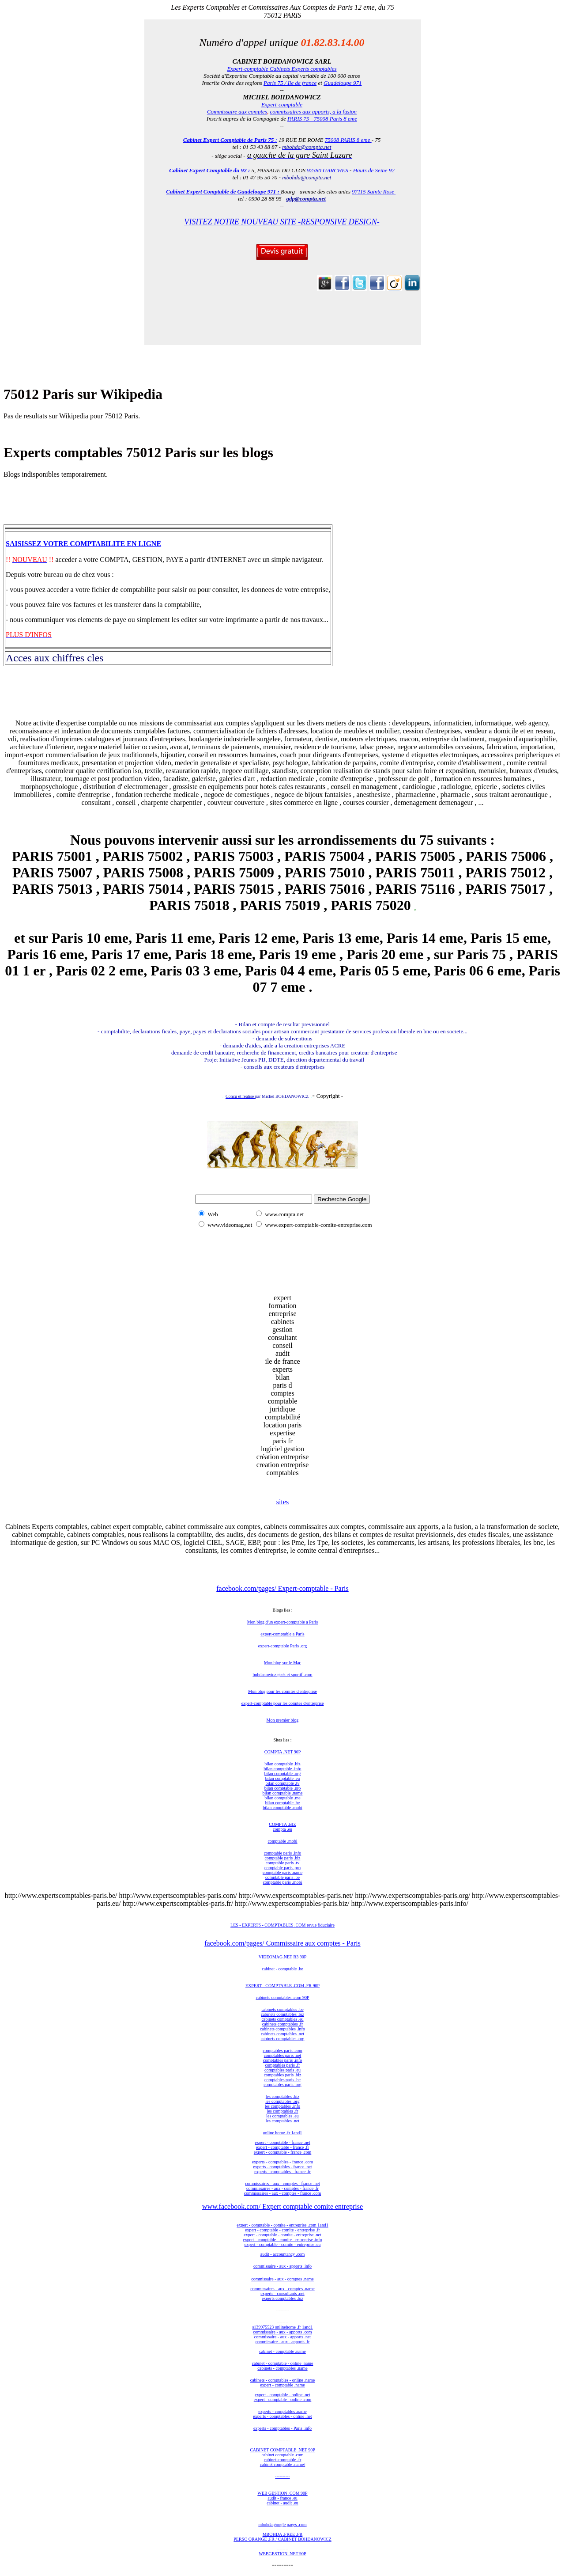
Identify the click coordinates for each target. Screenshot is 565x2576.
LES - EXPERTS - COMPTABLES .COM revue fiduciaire (282, 1925)
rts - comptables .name (287, 2411)
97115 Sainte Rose (374, 191)
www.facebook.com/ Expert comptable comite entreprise (282, 2206)
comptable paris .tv (282, 1862)
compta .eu (282, 1829)
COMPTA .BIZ (282, 1824)
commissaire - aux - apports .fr (283, 2341)
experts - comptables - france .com (282, 2161)
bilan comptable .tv (283, 1783)
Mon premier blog (283, 1720)
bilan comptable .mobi (282, 1807)
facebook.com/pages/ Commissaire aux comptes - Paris (282, 1943)
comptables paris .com (282, 2050)
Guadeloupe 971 (343, 83)
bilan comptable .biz (282, 1763)
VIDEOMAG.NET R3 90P (282, 1956)
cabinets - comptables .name (282, 2368)
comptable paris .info (282, 1853)
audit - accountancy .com (282, 2254)
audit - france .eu (282, 2498)
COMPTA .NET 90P (282, 1751)
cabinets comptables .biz (282, 2014)
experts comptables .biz (282, 2298)
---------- (282, 2476)
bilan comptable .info (282, 1768)
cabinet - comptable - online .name (282, 2363)
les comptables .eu (282, 2115)
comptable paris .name (282, 1872)
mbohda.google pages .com (282, 2524)
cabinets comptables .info (282, 2028)
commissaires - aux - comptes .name (282, 2288)
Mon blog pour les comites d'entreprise (282, 1691)
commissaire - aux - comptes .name (282, 2278)
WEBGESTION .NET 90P (282, 2553)
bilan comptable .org (282, 1773)
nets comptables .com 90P (286, 1997)
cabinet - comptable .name (282, 2351)
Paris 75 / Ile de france (290, 83)
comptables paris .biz (282, 2074)
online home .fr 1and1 (282, 2132)
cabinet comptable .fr (282, 2459)
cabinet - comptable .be (282, 1968)
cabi (259, 1997)
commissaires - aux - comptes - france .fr (282, 2188)
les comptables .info (282, 2106)
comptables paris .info (282, 2060)
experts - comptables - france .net (282, 2166)
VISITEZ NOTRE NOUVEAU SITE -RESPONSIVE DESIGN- (281, 221)
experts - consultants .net (282, 2293)
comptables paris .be (282, 2079)
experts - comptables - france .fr (282, 2171)
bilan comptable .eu (282, 1778)
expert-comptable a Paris (282, 1633)
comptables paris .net (282, 2055)
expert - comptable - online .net (282, 2394)
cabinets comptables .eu (282, 2019)
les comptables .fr (282, 2111)
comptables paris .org (282, 2084)
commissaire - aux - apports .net (282, 2336)
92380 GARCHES (327, 170)
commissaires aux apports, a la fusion (313, 111)
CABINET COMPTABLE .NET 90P (282, 2449)
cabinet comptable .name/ (282, 2464)
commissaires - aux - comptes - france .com (282, 2193)
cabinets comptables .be (282, 2009)
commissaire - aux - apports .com (282, 2331)
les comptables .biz (282, 2096)
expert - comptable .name (282, 2385)
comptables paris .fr (282, 2065)
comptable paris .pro (282, 1867)
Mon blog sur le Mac (282, 1662)
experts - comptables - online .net (282, 2416)
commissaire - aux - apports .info (282, 2266)
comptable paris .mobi (282, 1882)
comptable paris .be (282, 1877)
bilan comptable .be (282, 1802)
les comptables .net (282, 2120)
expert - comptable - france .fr (282, 2147)
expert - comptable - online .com (283, 2399)
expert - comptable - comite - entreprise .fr (282, 2229)
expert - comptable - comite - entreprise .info (282, 2239)
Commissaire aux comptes (237, 111)
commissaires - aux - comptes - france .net (282, 2183)
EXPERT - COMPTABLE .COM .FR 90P (282, 1985)
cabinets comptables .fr (282, 2024)
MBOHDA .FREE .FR (283, 2534)
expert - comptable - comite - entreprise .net (282, 2234)
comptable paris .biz (283, 1857)
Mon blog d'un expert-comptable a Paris (282, 1622)
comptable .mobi (282, 1841)
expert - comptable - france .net (282, 2142)
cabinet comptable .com (282, 2454)
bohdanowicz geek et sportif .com (282, 1674)
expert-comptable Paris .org (282, 1645)
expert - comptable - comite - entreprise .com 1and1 (282, 2225)
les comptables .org (282, 2101)
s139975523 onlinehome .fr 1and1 (282, 2327)
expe (262, 2411)
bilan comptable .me (282, 1797)
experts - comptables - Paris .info (282, 2428)
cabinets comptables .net (282, 2033)
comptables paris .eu (282, 2070)
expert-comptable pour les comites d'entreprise (282, 1703)
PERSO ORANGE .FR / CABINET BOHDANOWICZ (282, 2539)
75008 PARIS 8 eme (348, 140)
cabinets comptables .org (283, 2038)
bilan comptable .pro (282, 1788)
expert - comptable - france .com (283, 2152)
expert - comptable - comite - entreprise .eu (283, 2244)
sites (282, 1502)
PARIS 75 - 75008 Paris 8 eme (322, 118)
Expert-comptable (281, 104)
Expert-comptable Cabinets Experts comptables (281, 68)
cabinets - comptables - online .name (282, 2380)
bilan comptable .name (283, 1793)
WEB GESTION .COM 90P (282, 2493)
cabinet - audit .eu (282, 2502)
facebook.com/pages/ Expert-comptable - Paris (282, 1588)
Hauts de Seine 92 (374, 170)
